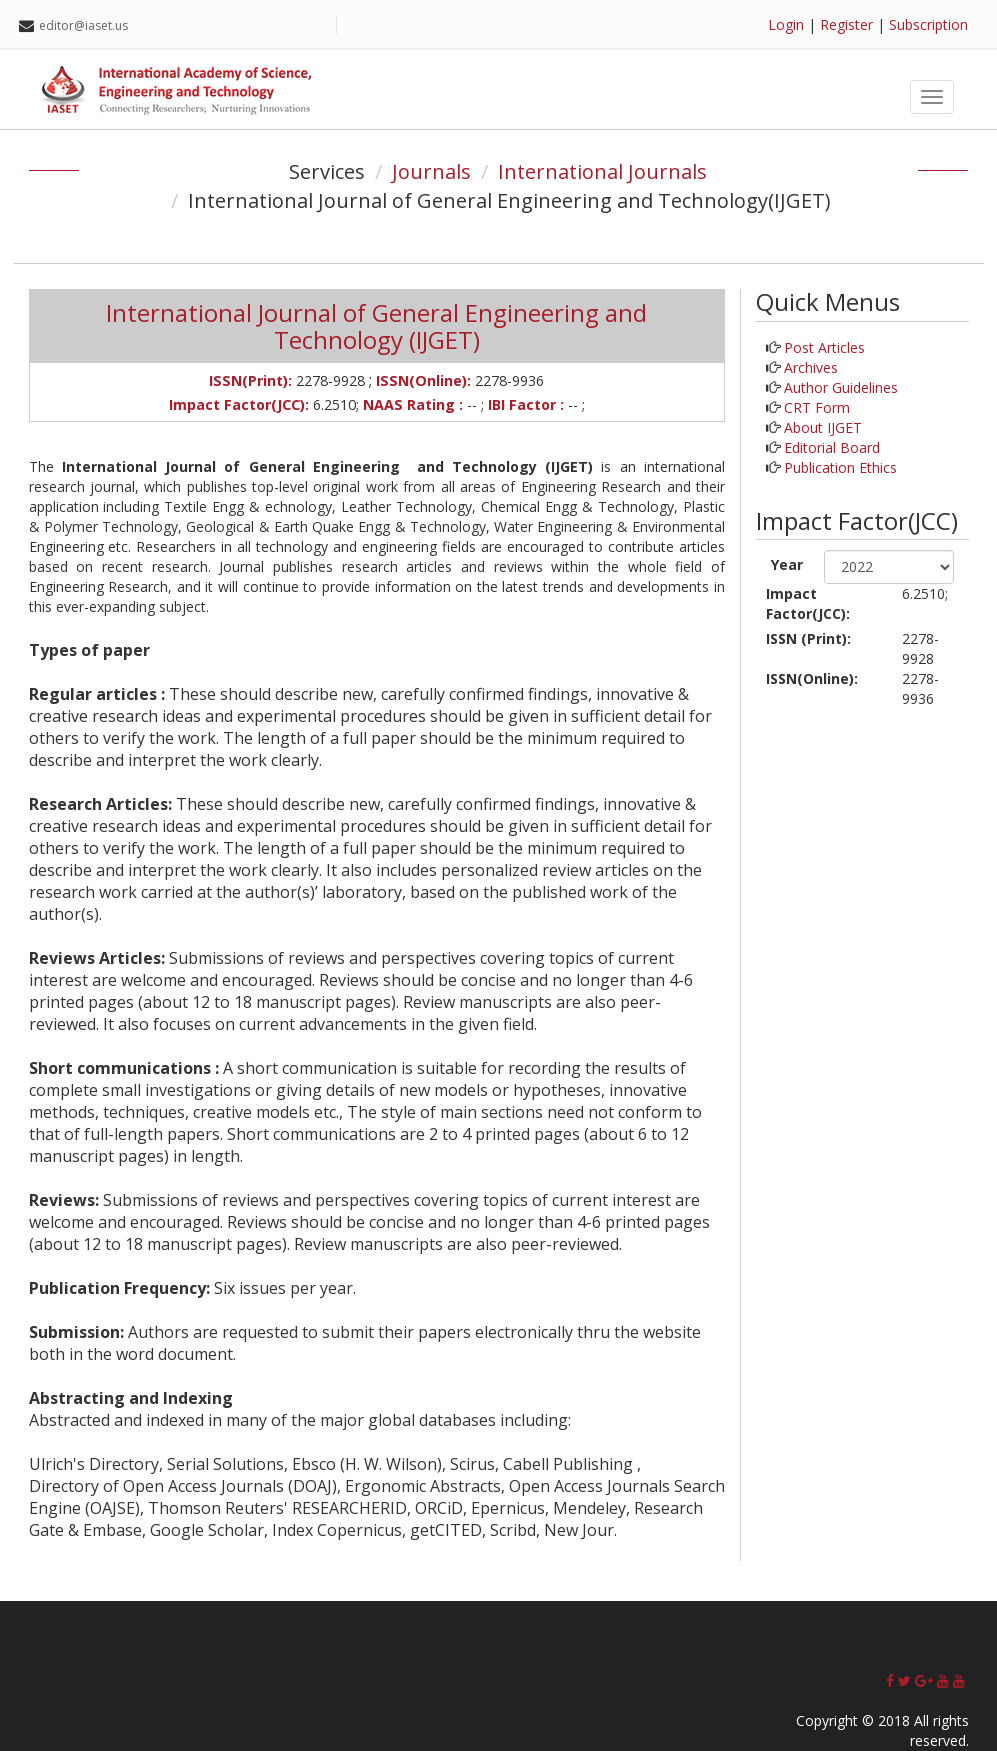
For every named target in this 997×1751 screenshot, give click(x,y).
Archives (811, 367)
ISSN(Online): (812, 678)
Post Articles (824, 347)
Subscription (928, 24)
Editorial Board (832, 447)
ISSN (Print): (808, 638)
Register (846, 24)
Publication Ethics (840, 467)
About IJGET (823, 427)
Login (786, 24)
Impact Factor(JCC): (808, 603)
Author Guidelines (841, 387)
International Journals (602, 171)
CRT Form (817, 407)
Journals (431, 171)
